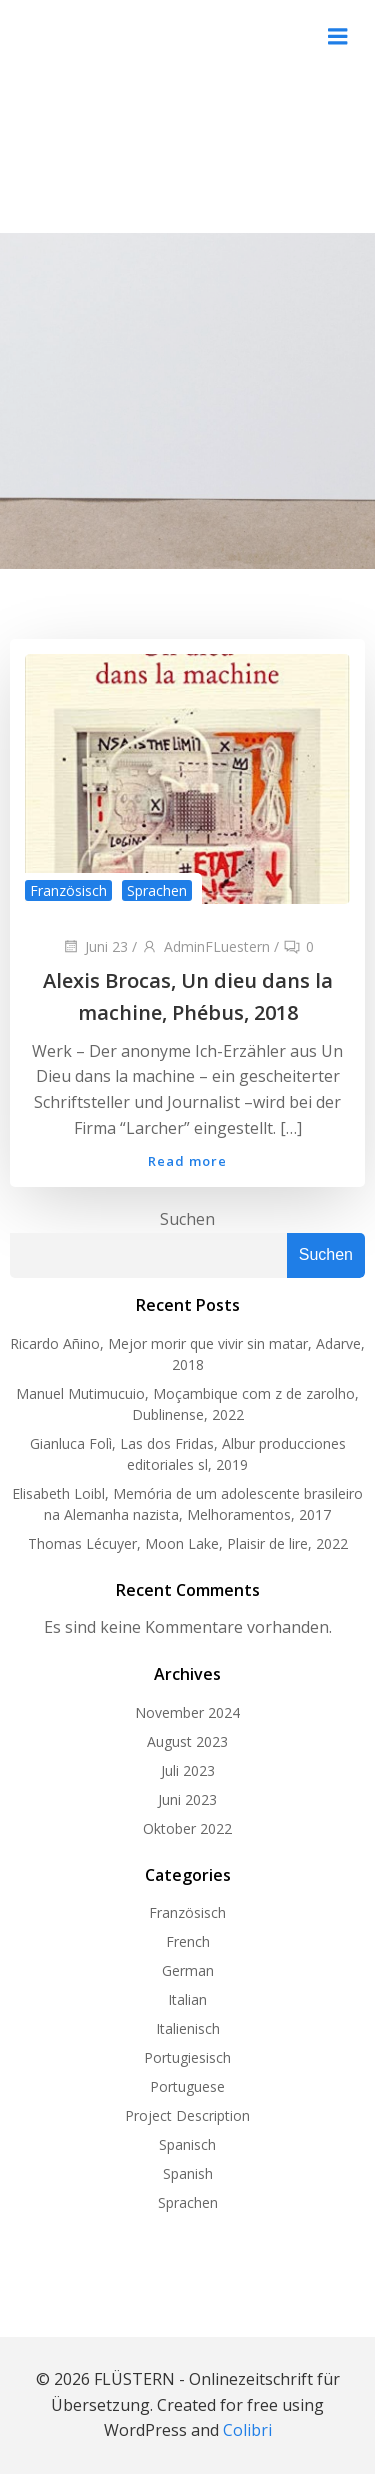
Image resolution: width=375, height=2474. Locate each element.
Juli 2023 (188, 1770)
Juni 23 (95, 946)
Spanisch (187, 2144)
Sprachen (157, 890)
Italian (187, 1999)
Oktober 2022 (187, 1828)
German (188, 1970)
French (188, 1941)
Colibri (247, 2430)
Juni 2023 (187, 1799)
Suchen (187, 1219)
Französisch (68, 890)
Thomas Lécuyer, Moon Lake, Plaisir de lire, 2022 (188, 1543)
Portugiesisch (187, 2057)
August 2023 (187, 1741)
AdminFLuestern (205, 946)
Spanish (188, 2173)
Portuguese (187, 2086)
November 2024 (187, 1712)
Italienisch (188, 2028)
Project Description (187, 2115)
